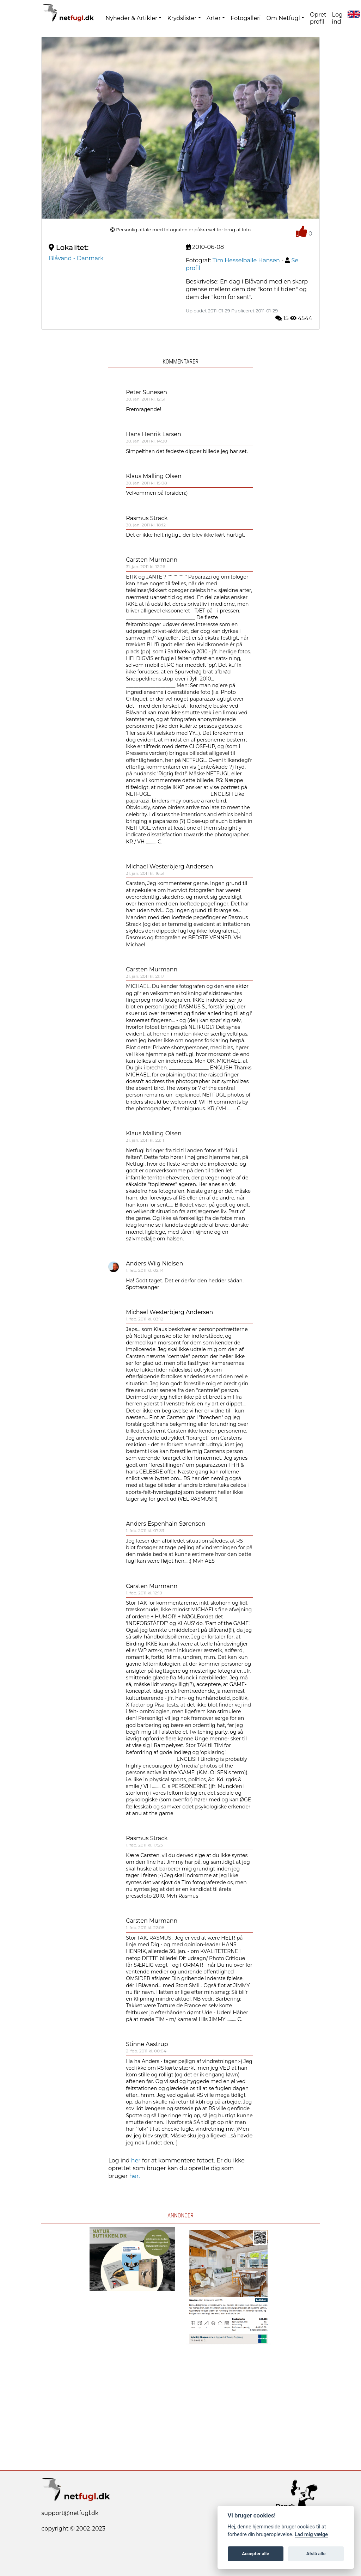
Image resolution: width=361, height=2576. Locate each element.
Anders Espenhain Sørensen (165, 1523)
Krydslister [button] (181, 18)
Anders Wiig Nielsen (154, 1263)
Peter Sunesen (146, 392)
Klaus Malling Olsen (154, 476)
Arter (214, 18)
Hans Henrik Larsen (153, 434)
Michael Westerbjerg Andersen (169, 866)
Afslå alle (316, 2553)
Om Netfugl (283, 18)
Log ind (337, 18)
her (136, 2160)
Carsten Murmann (151, 559)
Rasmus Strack (146, 518)
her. (134, 2176)
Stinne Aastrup (147, 2044)
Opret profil (318, 18)
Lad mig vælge (311, 2535)
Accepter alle (255, 2553)
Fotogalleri (246, 18)
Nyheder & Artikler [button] (131, 18)
